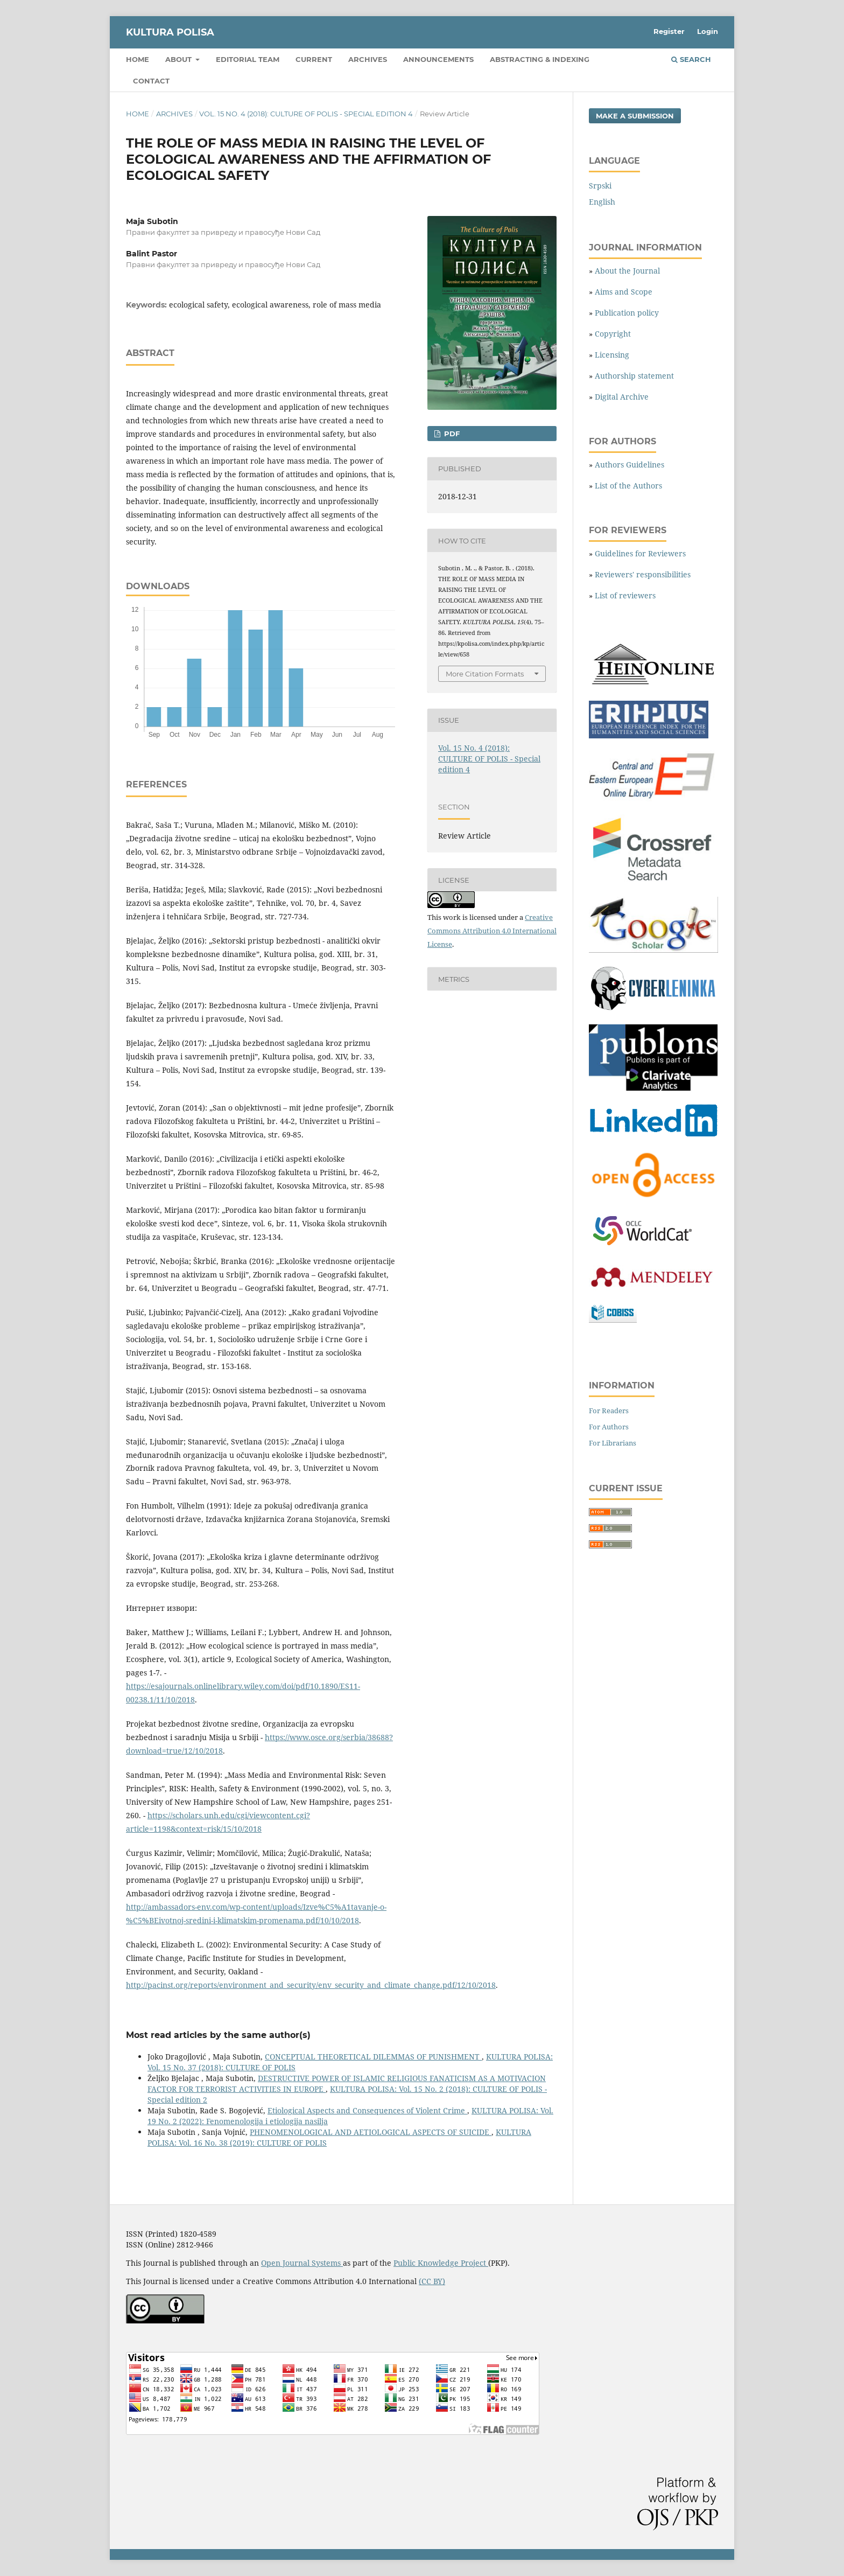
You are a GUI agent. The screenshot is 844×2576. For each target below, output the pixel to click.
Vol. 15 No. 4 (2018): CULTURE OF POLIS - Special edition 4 (306, 113)
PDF (451, 433)
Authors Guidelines (629, 464)
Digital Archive (622, 397)
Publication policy (627, 313)
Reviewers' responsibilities (643, 574)
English (602, 202)
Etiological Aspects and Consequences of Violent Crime (367, 2110)
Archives (367, 59)
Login (707, 31)
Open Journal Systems (302, 2263)
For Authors (609, 1427)
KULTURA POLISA (170, 32)
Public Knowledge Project (440, 2263)
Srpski (600, 185)
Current (314, 59)
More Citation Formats (485, 673)
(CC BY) (432, 2281)
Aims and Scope (623, 292)
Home (137, 59)
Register (669, 31)
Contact (151, 80)
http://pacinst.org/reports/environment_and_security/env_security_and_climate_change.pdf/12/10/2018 (311, 1985)
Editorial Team (247, 59)
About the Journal (627, 271)
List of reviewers (625, 595)
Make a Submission (635, 115)
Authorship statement (634, 376)
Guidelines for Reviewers (640, 553)
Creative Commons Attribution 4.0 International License (492, 930)
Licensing (612, 355)
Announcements (438, 59)
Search (691, 59)
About (179, 59)
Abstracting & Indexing (539, 59)
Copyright (613, 334)
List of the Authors (628, 485)
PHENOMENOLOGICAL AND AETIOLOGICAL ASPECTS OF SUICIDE (370, 2132)
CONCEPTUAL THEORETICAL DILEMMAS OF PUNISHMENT (373, 2056)
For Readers (609, 1410)
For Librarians (612, 1443)
